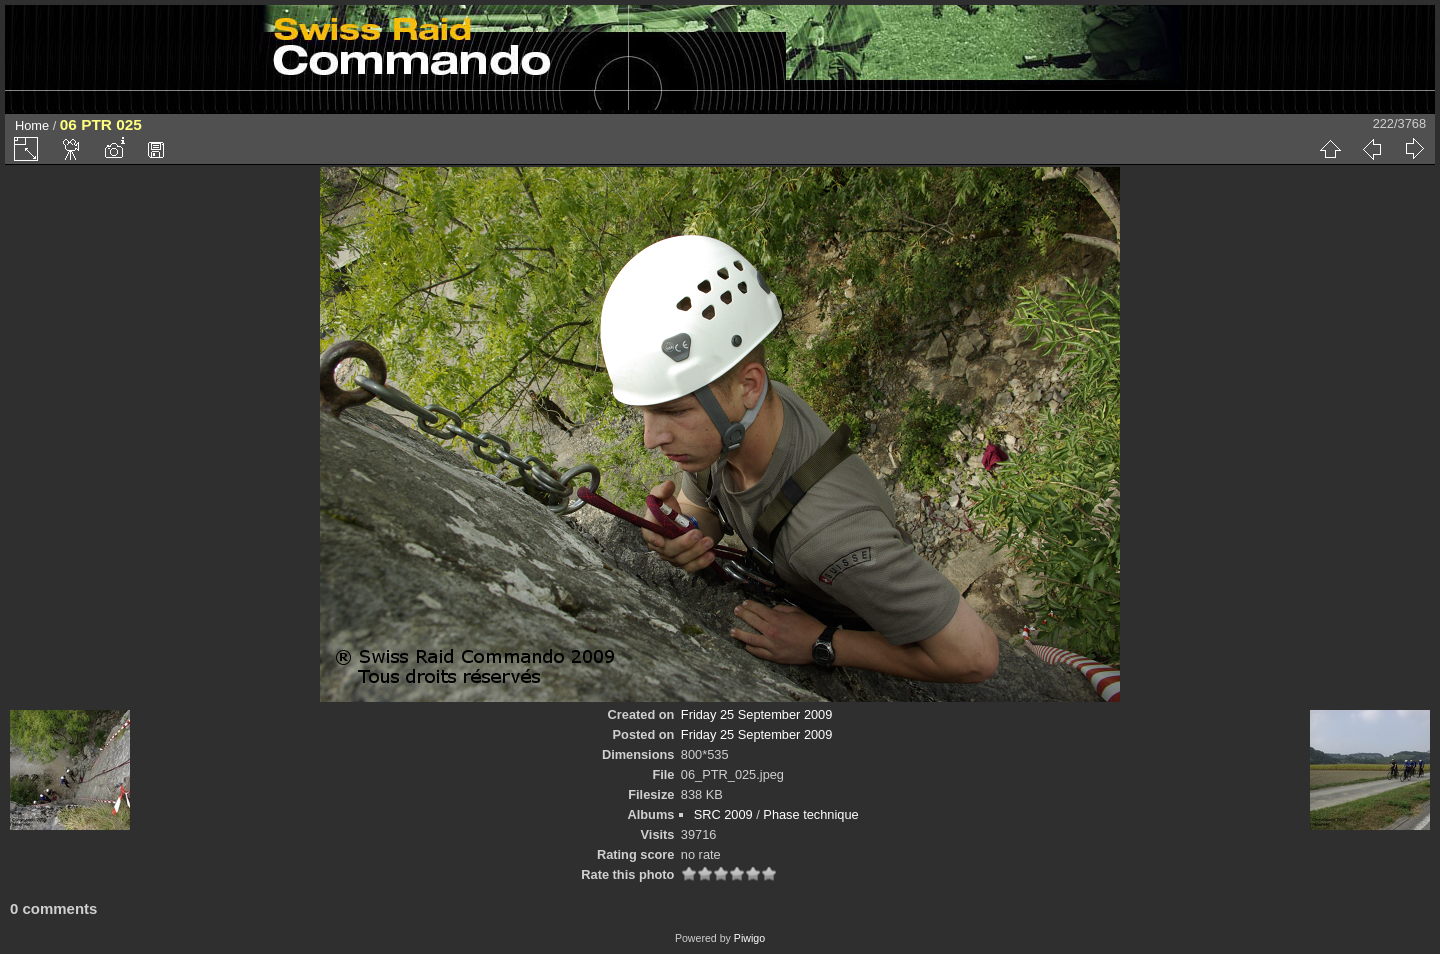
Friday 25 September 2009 (757, 714)
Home (32, 125)
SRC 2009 (723, 814)
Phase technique (810, 814)
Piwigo (749, 938)
